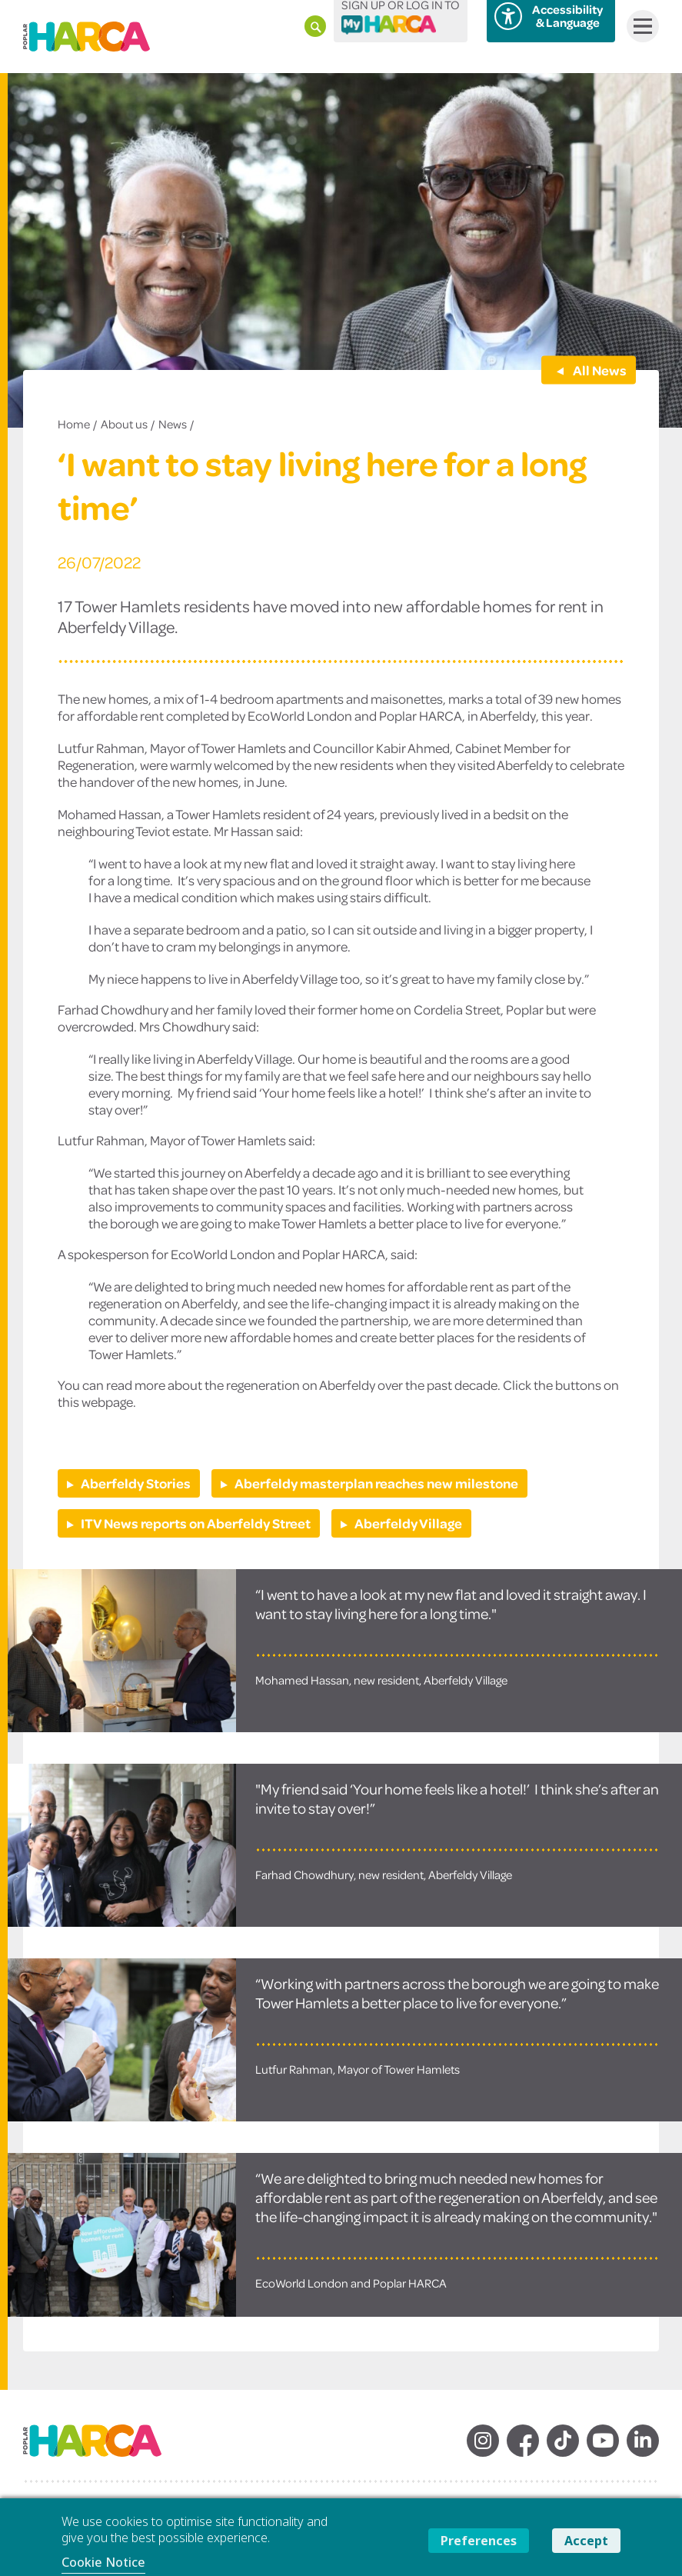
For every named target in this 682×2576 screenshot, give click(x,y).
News (172, 424)
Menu (639, 26)
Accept (586, 2540)
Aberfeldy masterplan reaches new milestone (376, 1483)
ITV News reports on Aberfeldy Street (196, 1523)
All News (599, 369)
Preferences (479, 2540)
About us (124, 424)
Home (74, 424)
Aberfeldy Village (408, 1523)
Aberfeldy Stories (136, 1483)
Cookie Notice (103, 2562)
